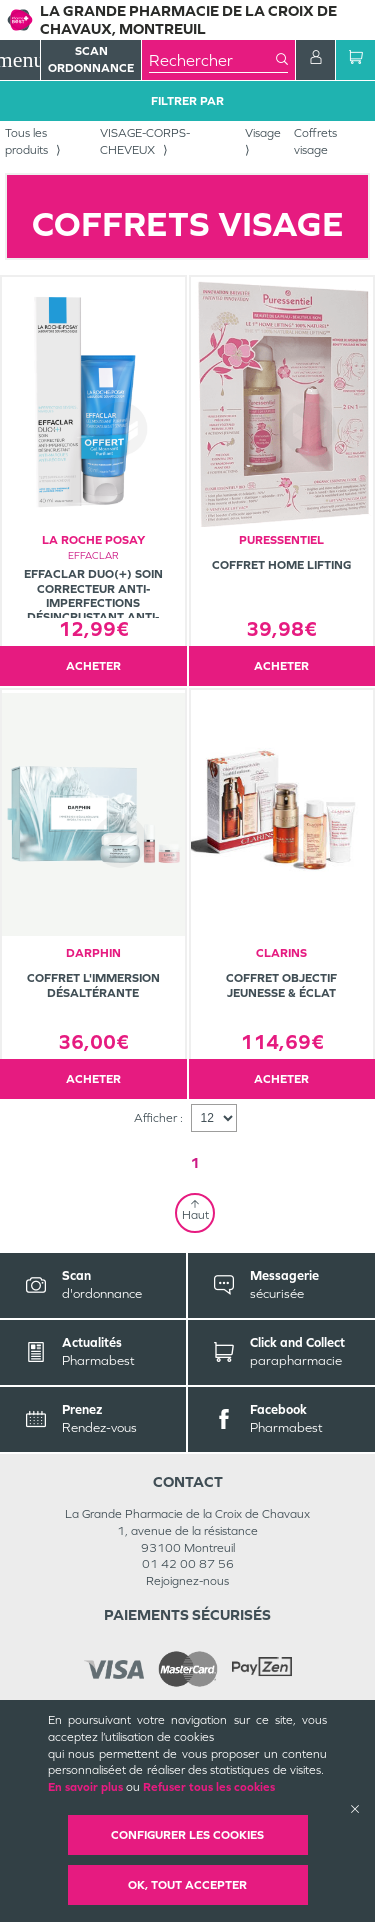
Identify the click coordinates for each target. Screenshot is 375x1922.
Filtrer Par (187, 101)
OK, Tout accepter (187, 1885)
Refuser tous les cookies (209, 1787)
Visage (263, 133)
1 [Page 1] (195, 1162)
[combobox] (212, 60)
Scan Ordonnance (91, 59)
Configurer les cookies (187, 1835)
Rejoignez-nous (187, 1581)
